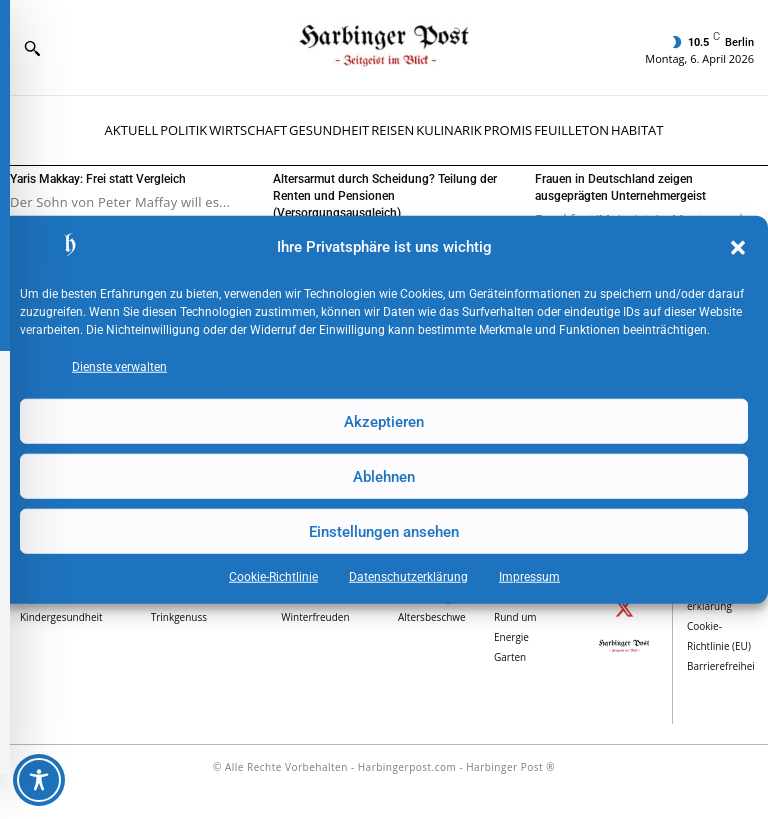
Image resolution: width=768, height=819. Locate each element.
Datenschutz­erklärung (408, 577)
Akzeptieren (384, 421)
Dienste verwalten (119, 367)
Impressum (529, 577)
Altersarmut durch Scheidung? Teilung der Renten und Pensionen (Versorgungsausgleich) (385, 196)
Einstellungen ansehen (384, 531)
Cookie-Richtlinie (273, 577)
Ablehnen (384, 476)
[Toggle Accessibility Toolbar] (39, 780)
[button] (738, 248)
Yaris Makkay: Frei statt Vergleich (98, 179)
